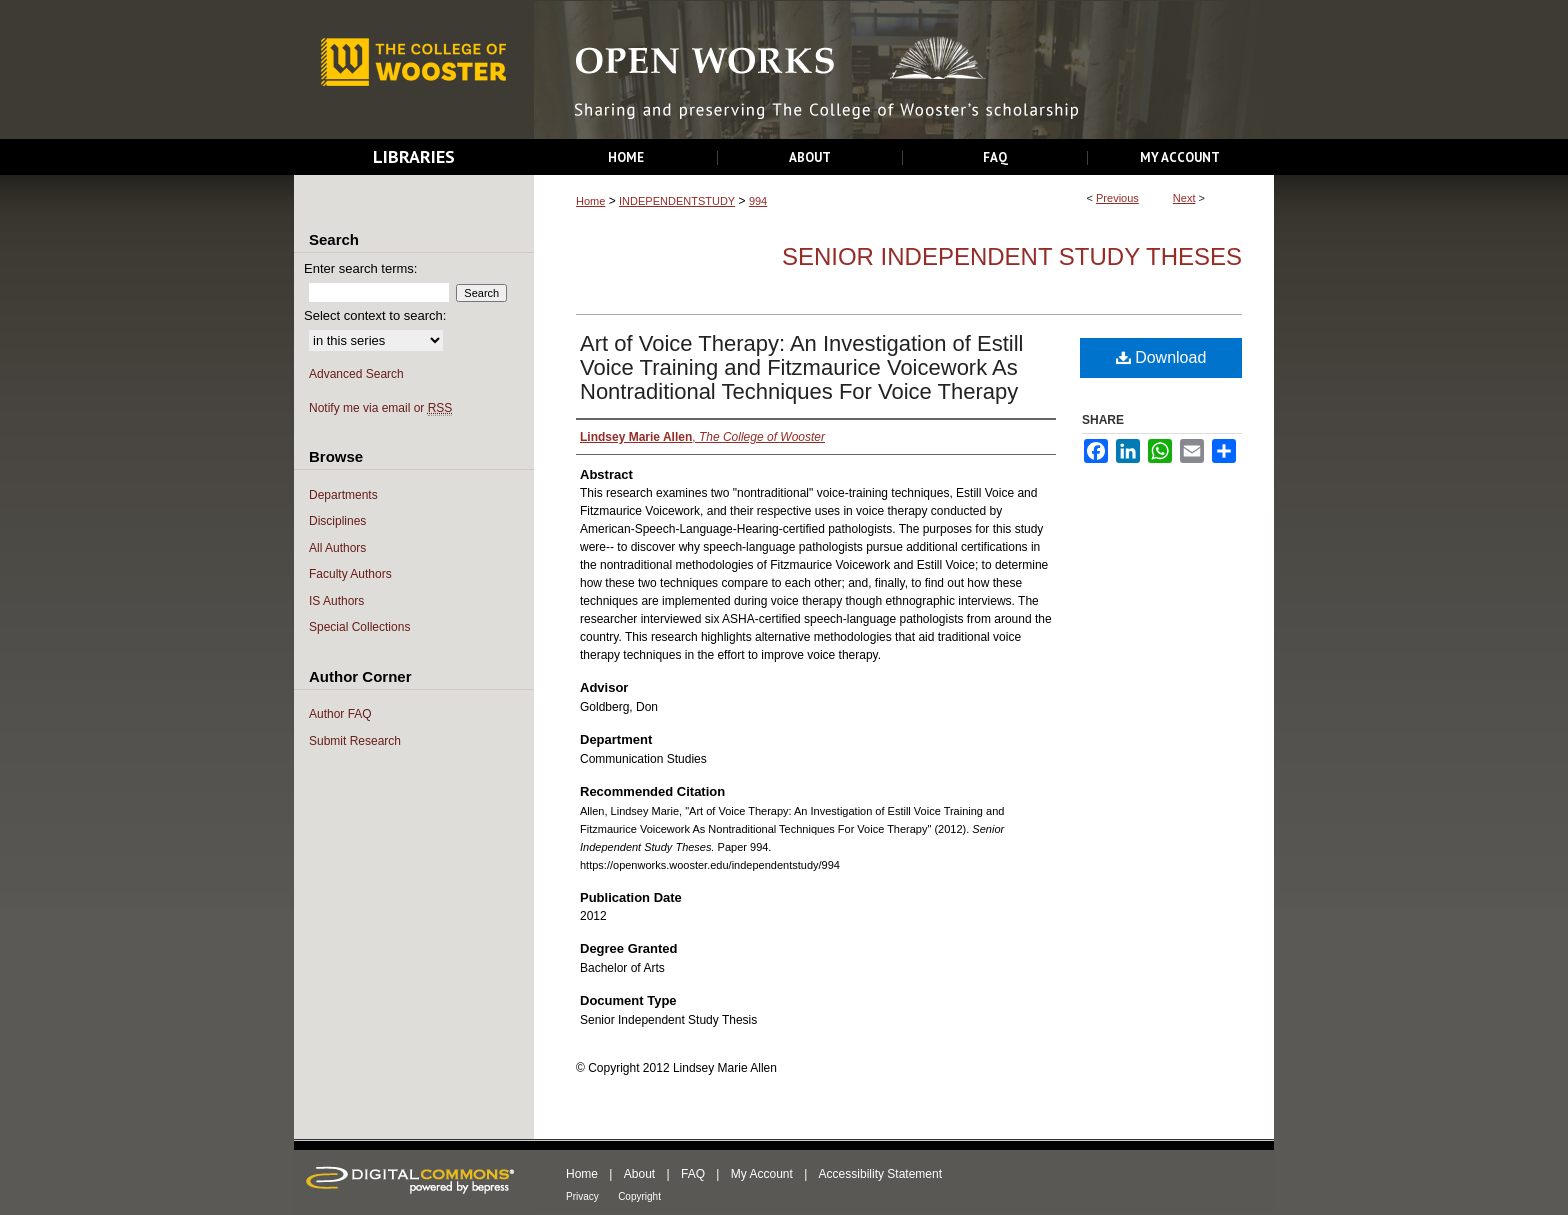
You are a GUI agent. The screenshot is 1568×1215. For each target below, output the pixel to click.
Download (1161, 357)
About (639, 1174)
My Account (762, 1174)
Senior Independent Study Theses (1012, 256)
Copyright (639, 1196)
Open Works (904, 70)
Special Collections (359, 627)
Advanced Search (356, 374)
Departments (343, 495)
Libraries (414, 156)
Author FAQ (340, 714)
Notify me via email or (380, 408)
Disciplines (337, 521)
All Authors (337, 548)
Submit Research (355, 741)
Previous (1117, 198)
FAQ (693, 1174)
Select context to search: (375, 315)
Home (590, 201)
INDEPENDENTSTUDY (677, 201)
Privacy (582, 1196)
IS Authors (336, 601)
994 (758, 201)
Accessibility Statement (880, 1174)
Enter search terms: (360, 268)
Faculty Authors (350, 574)
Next (1184, 198)
